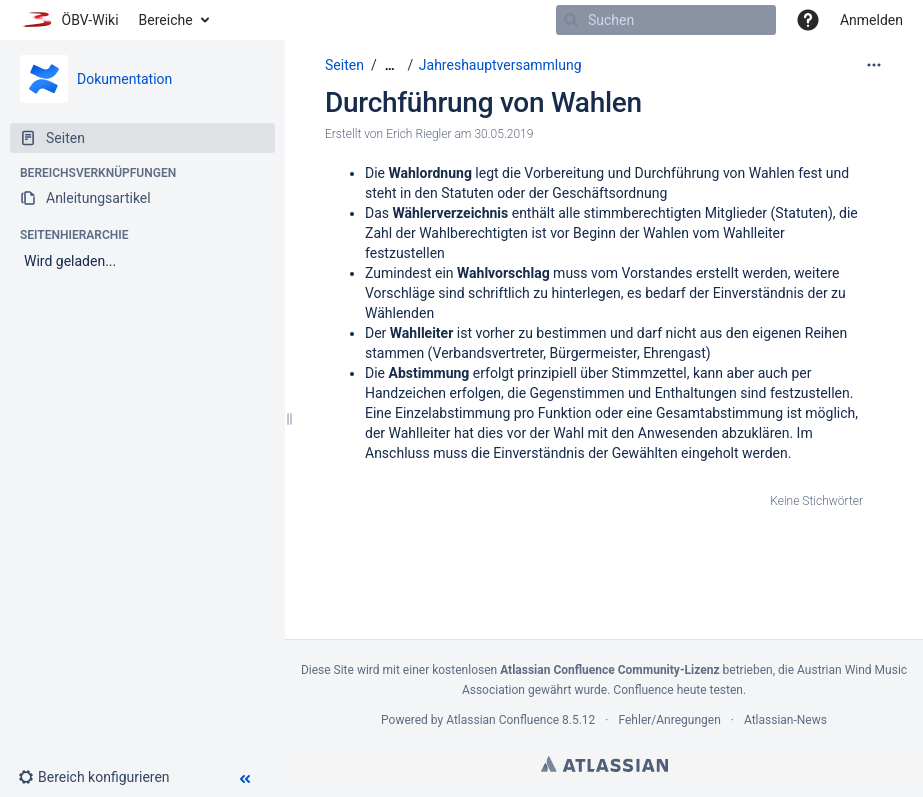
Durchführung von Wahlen (483, 102)
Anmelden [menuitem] (871, 20)
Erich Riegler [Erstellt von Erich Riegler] (418, 134)
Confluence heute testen (678, 690)
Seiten (344, 65)
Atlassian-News (785, 720)
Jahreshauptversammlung (500, 65)
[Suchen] (571, 20)
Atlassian (604, 764)
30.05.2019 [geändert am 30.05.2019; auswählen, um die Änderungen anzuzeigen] (503, 134)
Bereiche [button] (166, 20)
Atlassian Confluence (502, 720)
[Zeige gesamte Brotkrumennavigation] (390, 65)
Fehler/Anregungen (670, 720)
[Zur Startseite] (69, 20)
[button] (808, 20)
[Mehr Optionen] (874, 65)
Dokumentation (124, 79)
